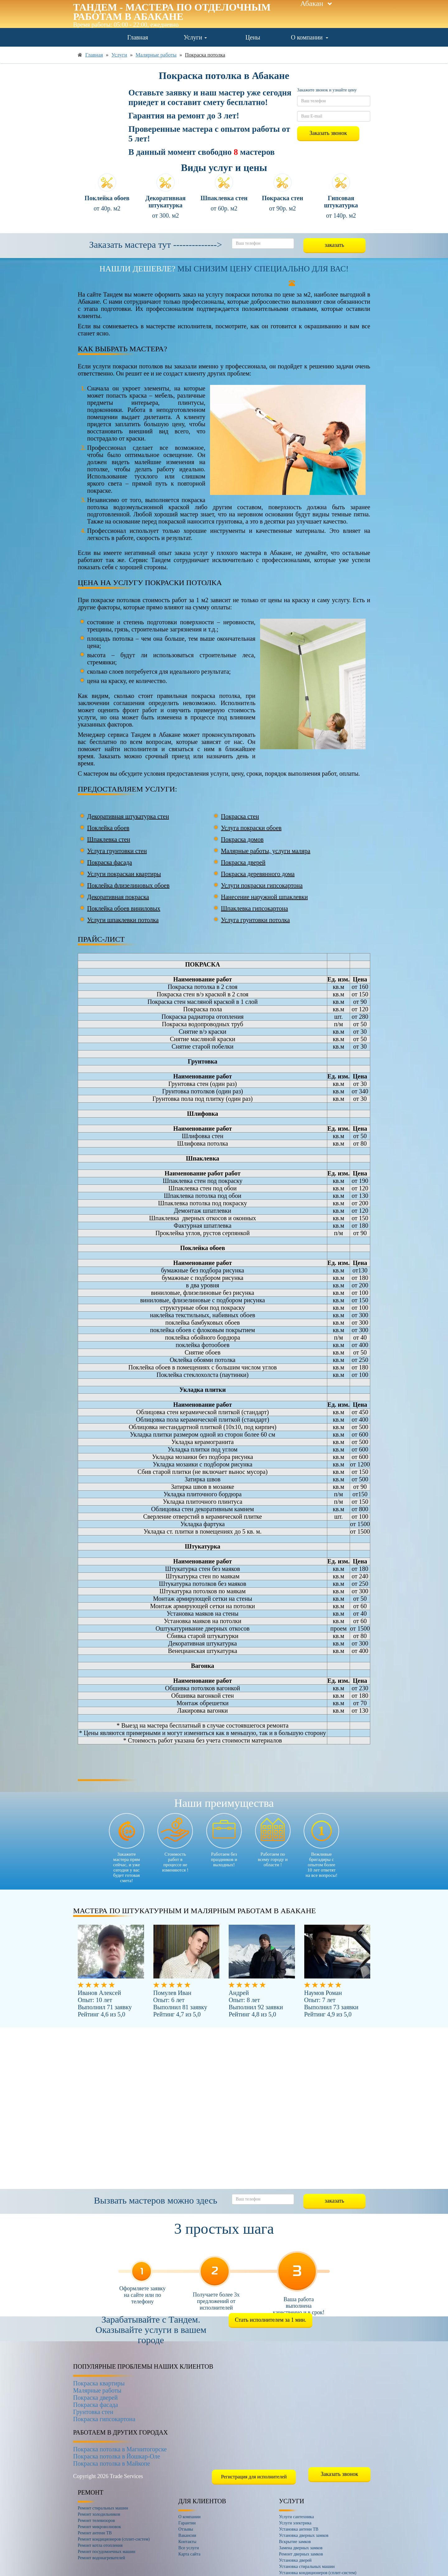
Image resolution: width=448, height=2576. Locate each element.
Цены (252, 37)
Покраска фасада (109, 862)
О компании (309, 37)
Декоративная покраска (118, 896)
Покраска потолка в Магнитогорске (120, 2449)
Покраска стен (240, 816)
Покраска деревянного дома (258, 873)
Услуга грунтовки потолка (255, 919)
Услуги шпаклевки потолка (123, 919)
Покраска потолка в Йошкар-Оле (116, 2456)
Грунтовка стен (93, 2411)
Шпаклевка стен (108, 839)
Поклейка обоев (108, 827)
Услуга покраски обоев (251, 827)
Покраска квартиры (99, 2383)
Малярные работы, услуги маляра (265, 850)
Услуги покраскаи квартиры (124, 873)
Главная (137, 37)
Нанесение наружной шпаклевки (264, 896)
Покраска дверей (243, 862)
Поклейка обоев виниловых (123, 908)
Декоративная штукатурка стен (128, 816)
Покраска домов (242, 839)
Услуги (195, 37)
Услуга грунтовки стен (117, 850)
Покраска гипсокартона (104, 2419)
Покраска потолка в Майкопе (111, 2463)
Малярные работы (97, 2390)
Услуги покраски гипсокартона (262, 885)
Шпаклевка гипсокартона (254, 908)
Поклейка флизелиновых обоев (128, 885)
